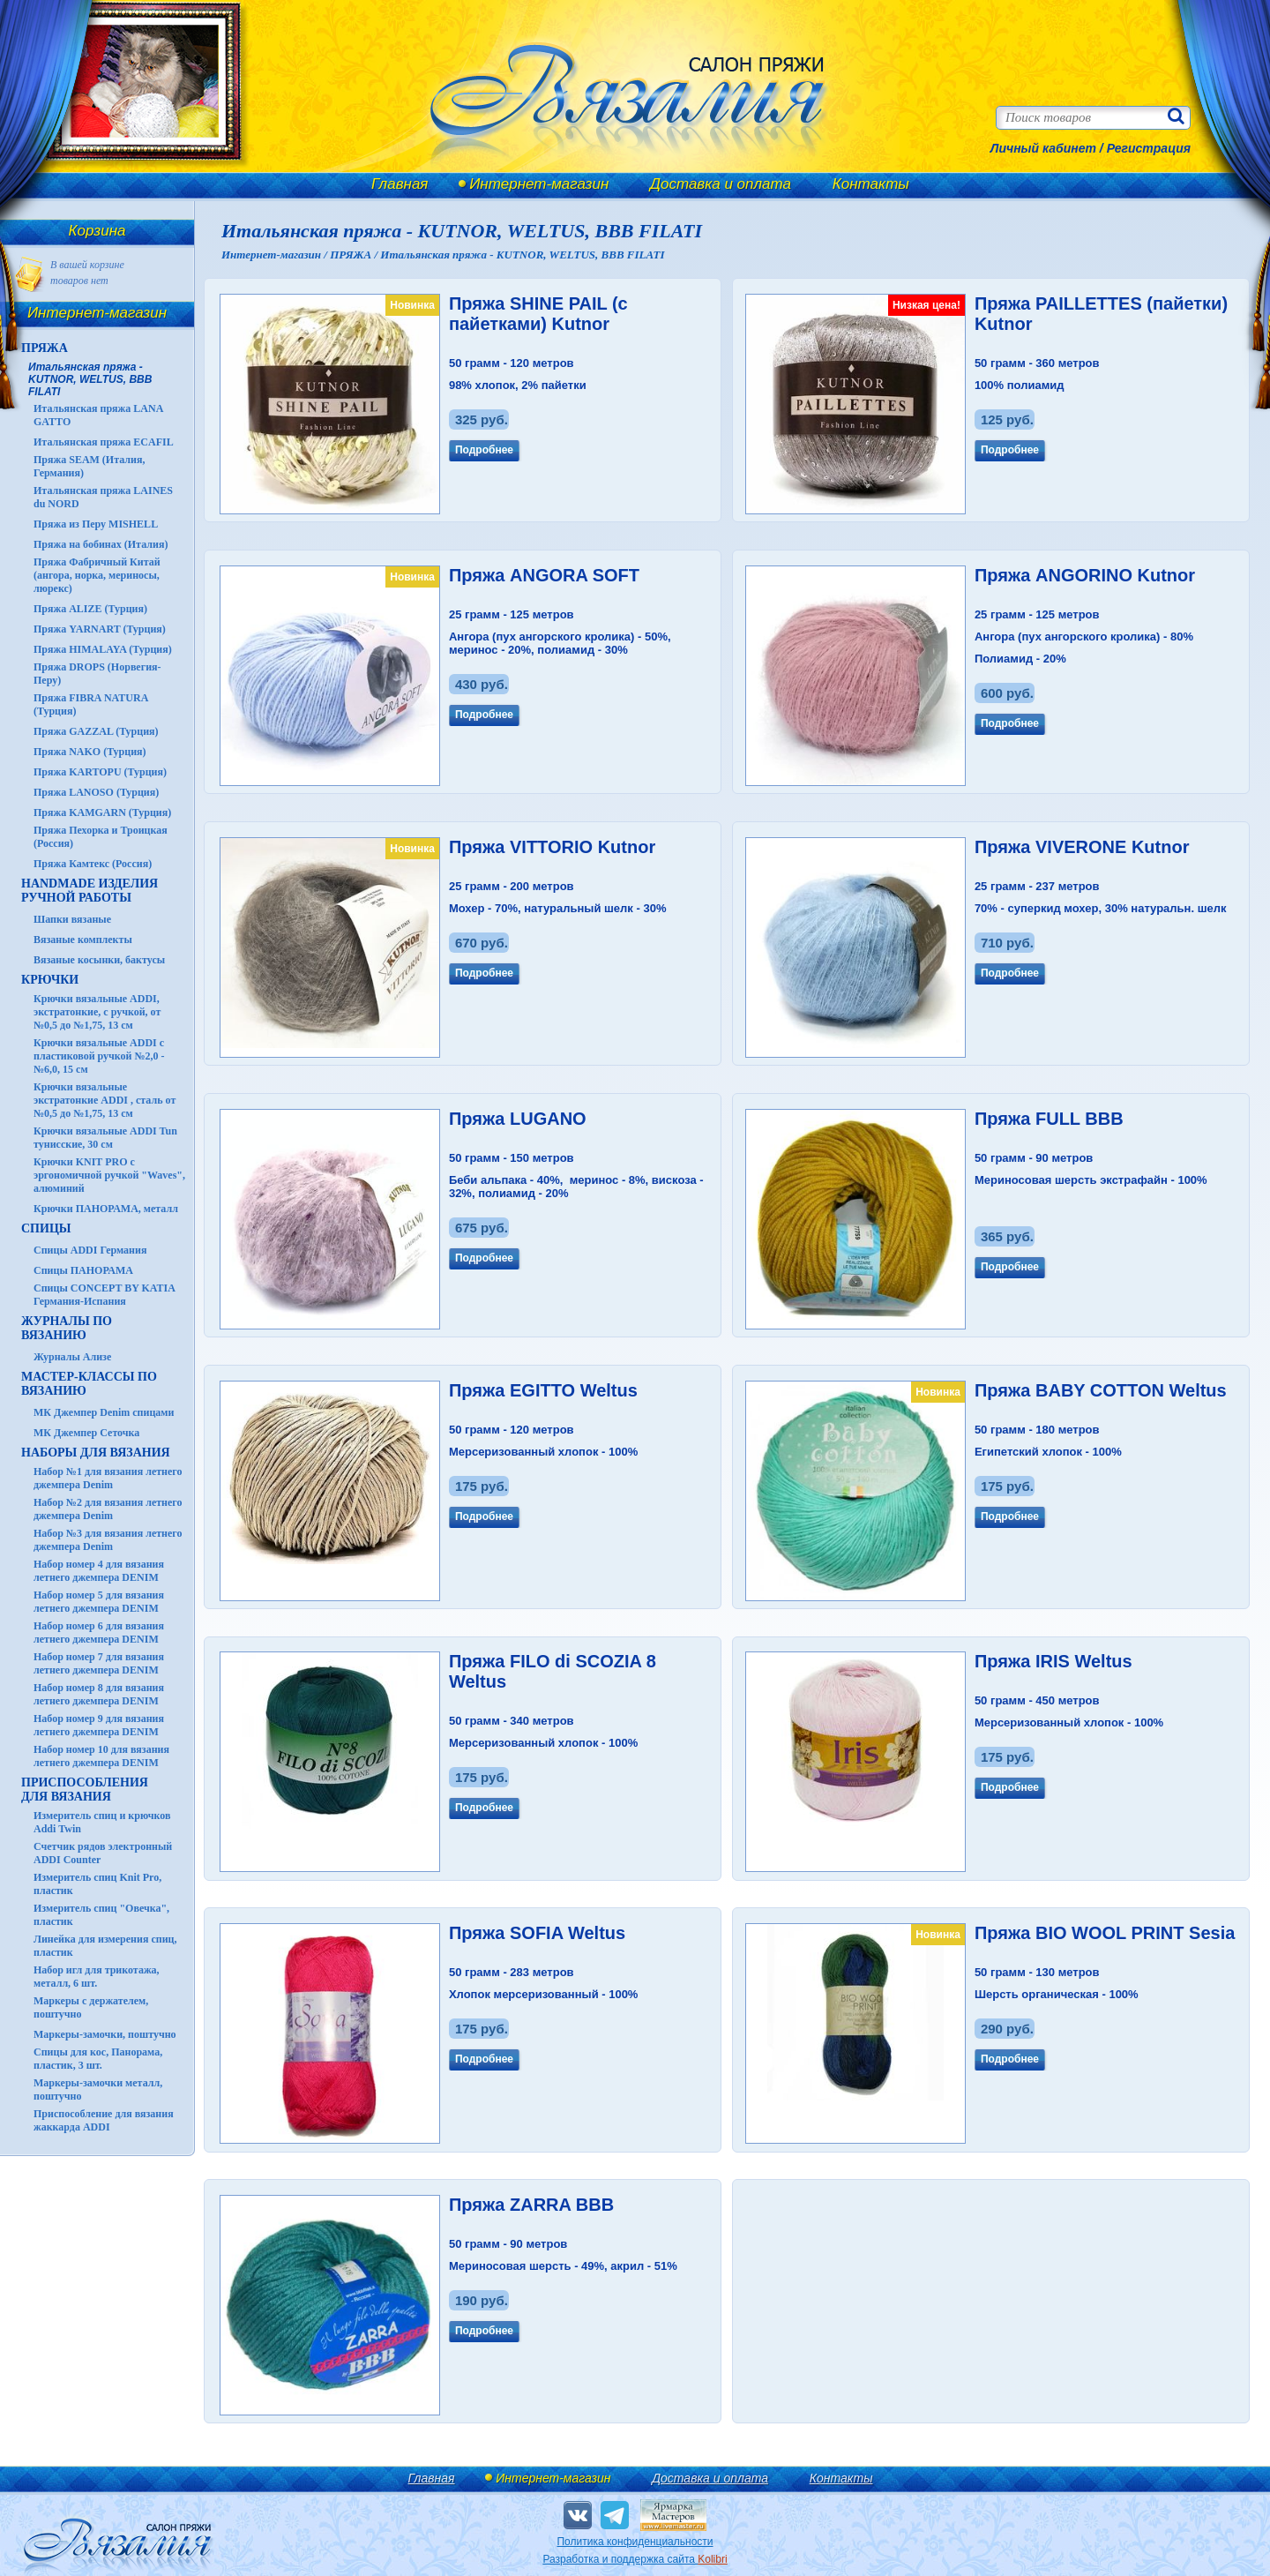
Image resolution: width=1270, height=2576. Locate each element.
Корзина (97, 230)
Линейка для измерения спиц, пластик (105, 1945)
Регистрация (1149, 148)
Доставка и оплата (720, 184)
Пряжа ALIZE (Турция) (90, 609)
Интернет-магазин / (275, 254)
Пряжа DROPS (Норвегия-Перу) (97, 673)
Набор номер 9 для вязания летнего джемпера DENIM (99, 1725)
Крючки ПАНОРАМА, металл (106, 1208)
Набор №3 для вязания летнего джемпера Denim (108, 1540)
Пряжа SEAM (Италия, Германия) (90, 466)
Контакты (871, 184)
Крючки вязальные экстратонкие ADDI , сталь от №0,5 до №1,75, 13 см (105, 1100)
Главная (399, 184)
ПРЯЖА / (355, 254)
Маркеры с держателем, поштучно (91, 2007)
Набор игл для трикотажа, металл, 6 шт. (97, 1976)
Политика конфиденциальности (635, 2541)
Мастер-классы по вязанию (89, 1383)
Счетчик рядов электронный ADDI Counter (103, 1853)
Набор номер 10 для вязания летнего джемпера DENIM (101, 1756)
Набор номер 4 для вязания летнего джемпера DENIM (99, 1571)
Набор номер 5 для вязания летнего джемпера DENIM (99, 1601)
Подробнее (484, 450)
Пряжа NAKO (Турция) (90, 751)
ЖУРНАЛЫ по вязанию (66, 1328)
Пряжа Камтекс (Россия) (93, 863)
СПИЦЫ (46, 1228)
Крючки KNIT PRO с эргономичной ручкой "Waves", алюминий (109, 1175)
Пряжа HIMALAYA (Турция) (103, 649)
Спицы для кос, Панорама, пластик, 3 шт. (98, 2058)
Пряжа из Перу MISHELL (96, 524)
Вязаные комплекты (83, 939)
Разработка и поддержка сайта (634, 2559)
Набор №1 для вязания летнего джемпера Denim (108, 1478)
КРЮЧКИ (49, 979)
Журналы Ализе (72, 1357)
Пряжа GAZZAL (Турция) (96, 731)
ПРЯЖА (44, 348)
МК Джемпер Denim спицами (104, 1412)
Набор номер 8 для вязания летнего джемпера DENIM (99, 1694)
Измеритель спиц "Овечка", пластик (101, 1915)
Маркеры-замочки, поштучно (105, 2034)
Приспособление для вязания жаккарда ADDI (104, 2120)
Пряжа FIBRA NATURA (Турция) (91, 704)
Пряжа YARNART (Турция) (100, 629)
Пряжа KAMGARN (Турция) (102, 812)
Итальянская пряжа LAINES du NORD (103, 497)
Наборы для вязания (95, 1452)
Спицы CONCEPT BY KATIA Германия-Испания (104, 1294)
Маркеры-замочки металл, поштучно (98, 2089)
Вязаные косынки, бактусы (99, 960)
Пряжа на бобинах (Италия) (101, 544)
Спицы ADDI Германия (90, 1250)
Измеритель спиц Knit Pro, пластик (97, 1884)
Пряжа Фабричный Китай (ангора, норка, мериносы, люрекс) (97, 575)
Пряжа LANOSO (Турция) (96, 792)
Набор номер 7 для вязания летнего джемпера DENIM (99, 1663)
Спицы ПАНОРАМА (83, 1270)
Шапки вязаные (72, 919)
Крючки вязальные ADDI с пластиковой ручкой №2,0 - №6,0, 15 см (99, 1056)
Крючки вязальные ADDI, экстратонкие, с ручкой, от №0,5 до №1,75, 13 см (97, 1011)
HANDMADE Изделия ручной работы (89, 890)
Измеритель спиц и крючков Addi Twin (102, 1822)
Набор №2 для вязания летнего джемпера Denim (108, 1509)
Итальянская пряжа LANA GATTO (98, 415)
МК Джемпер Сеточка (86, 1433)
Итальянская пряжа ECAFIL (104, 442)
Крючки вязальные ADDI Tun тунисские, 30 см (105, 1137)
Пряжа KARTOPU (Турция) (100, 772)
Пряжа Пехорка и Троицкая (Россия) (101, 837)
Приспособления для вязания (84, 1789)
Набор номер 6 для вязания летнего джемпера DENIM (99, 1632)
